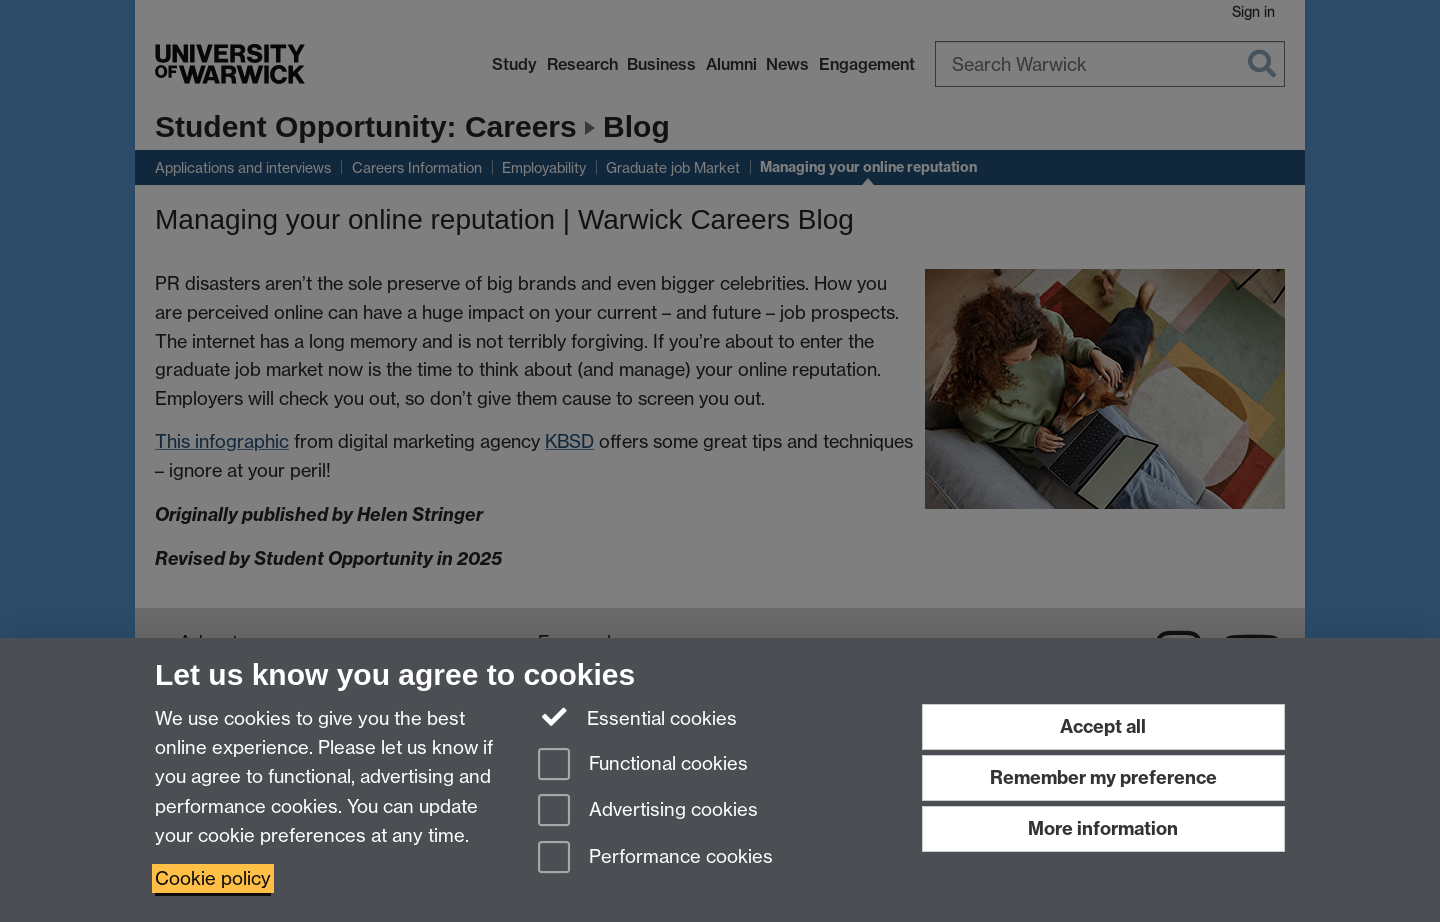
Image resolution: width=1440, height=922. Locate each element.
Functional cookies (643, 765)
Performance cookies (655, 858)
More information (1103, 828)
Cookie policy (213, 878)
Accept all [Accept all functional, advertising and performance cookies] (1103, 726)
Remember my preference (1103, 777)
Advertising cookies (648, 811)
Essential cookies (637, 717)
